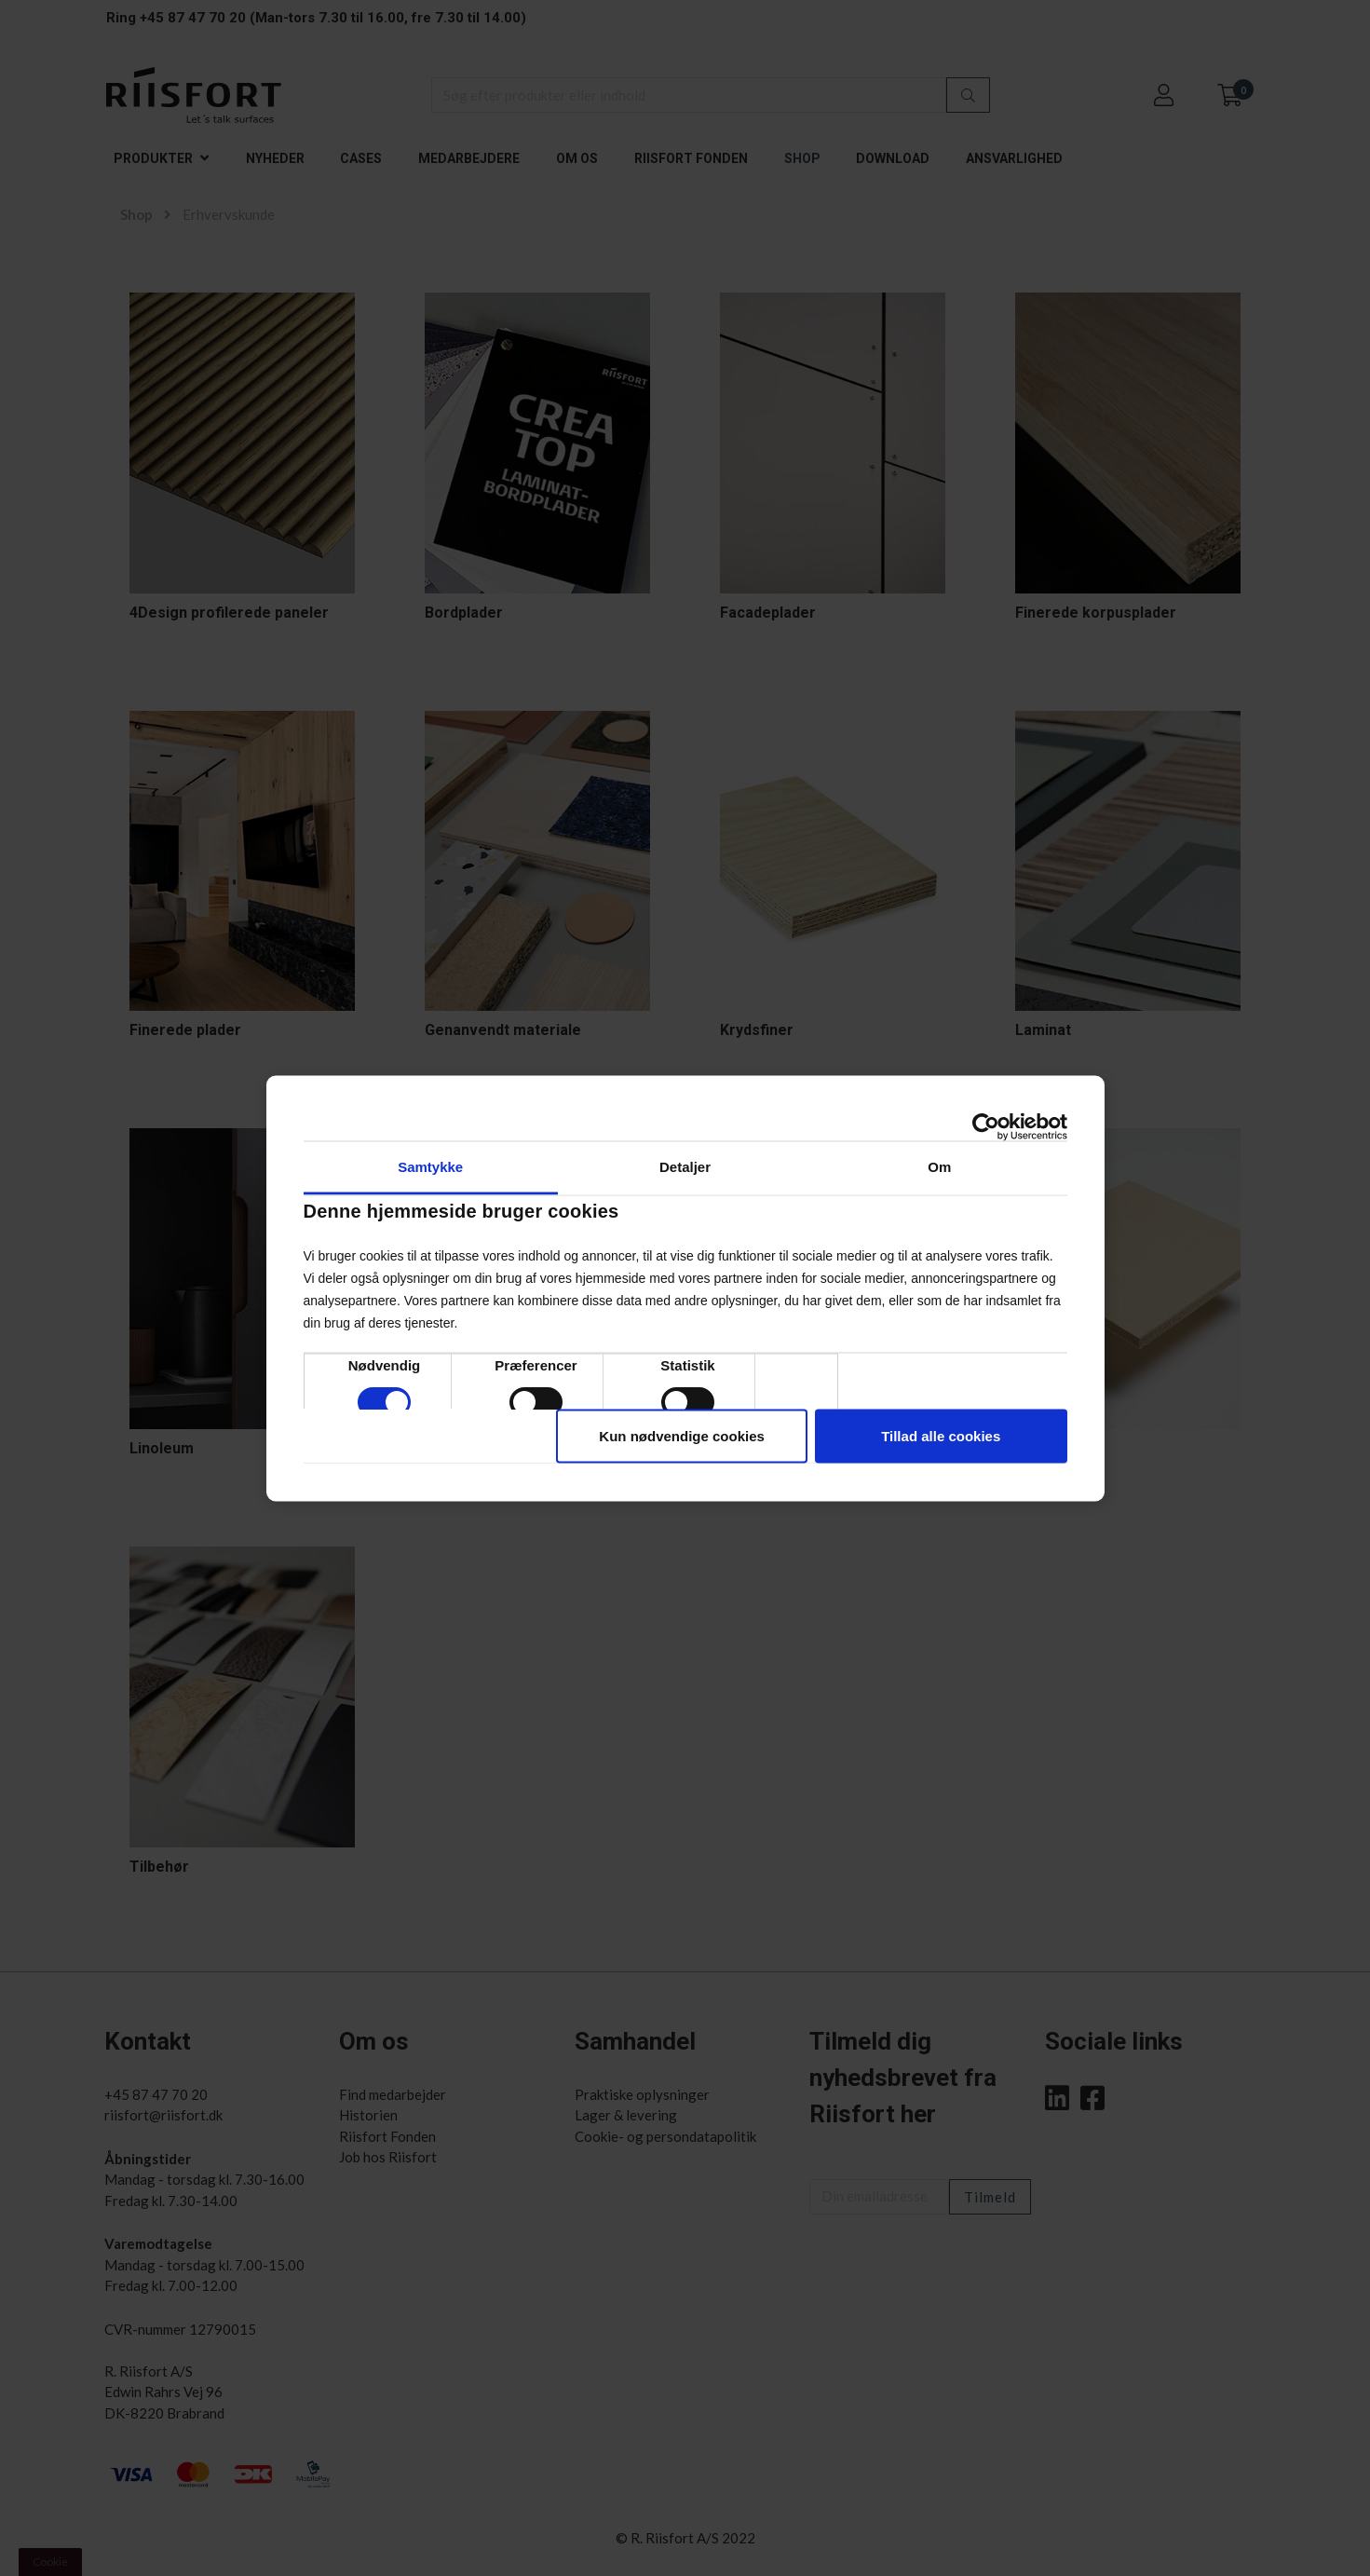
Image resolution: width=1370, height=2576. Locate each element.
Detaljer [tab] (685, 1166)
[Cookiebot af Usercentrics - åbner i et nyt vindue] (985, 1126)
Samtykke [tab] (430, 1166)
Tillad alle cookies (940, 1435)
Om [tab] (939, 1166)
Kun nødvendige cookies (682, 1435)
